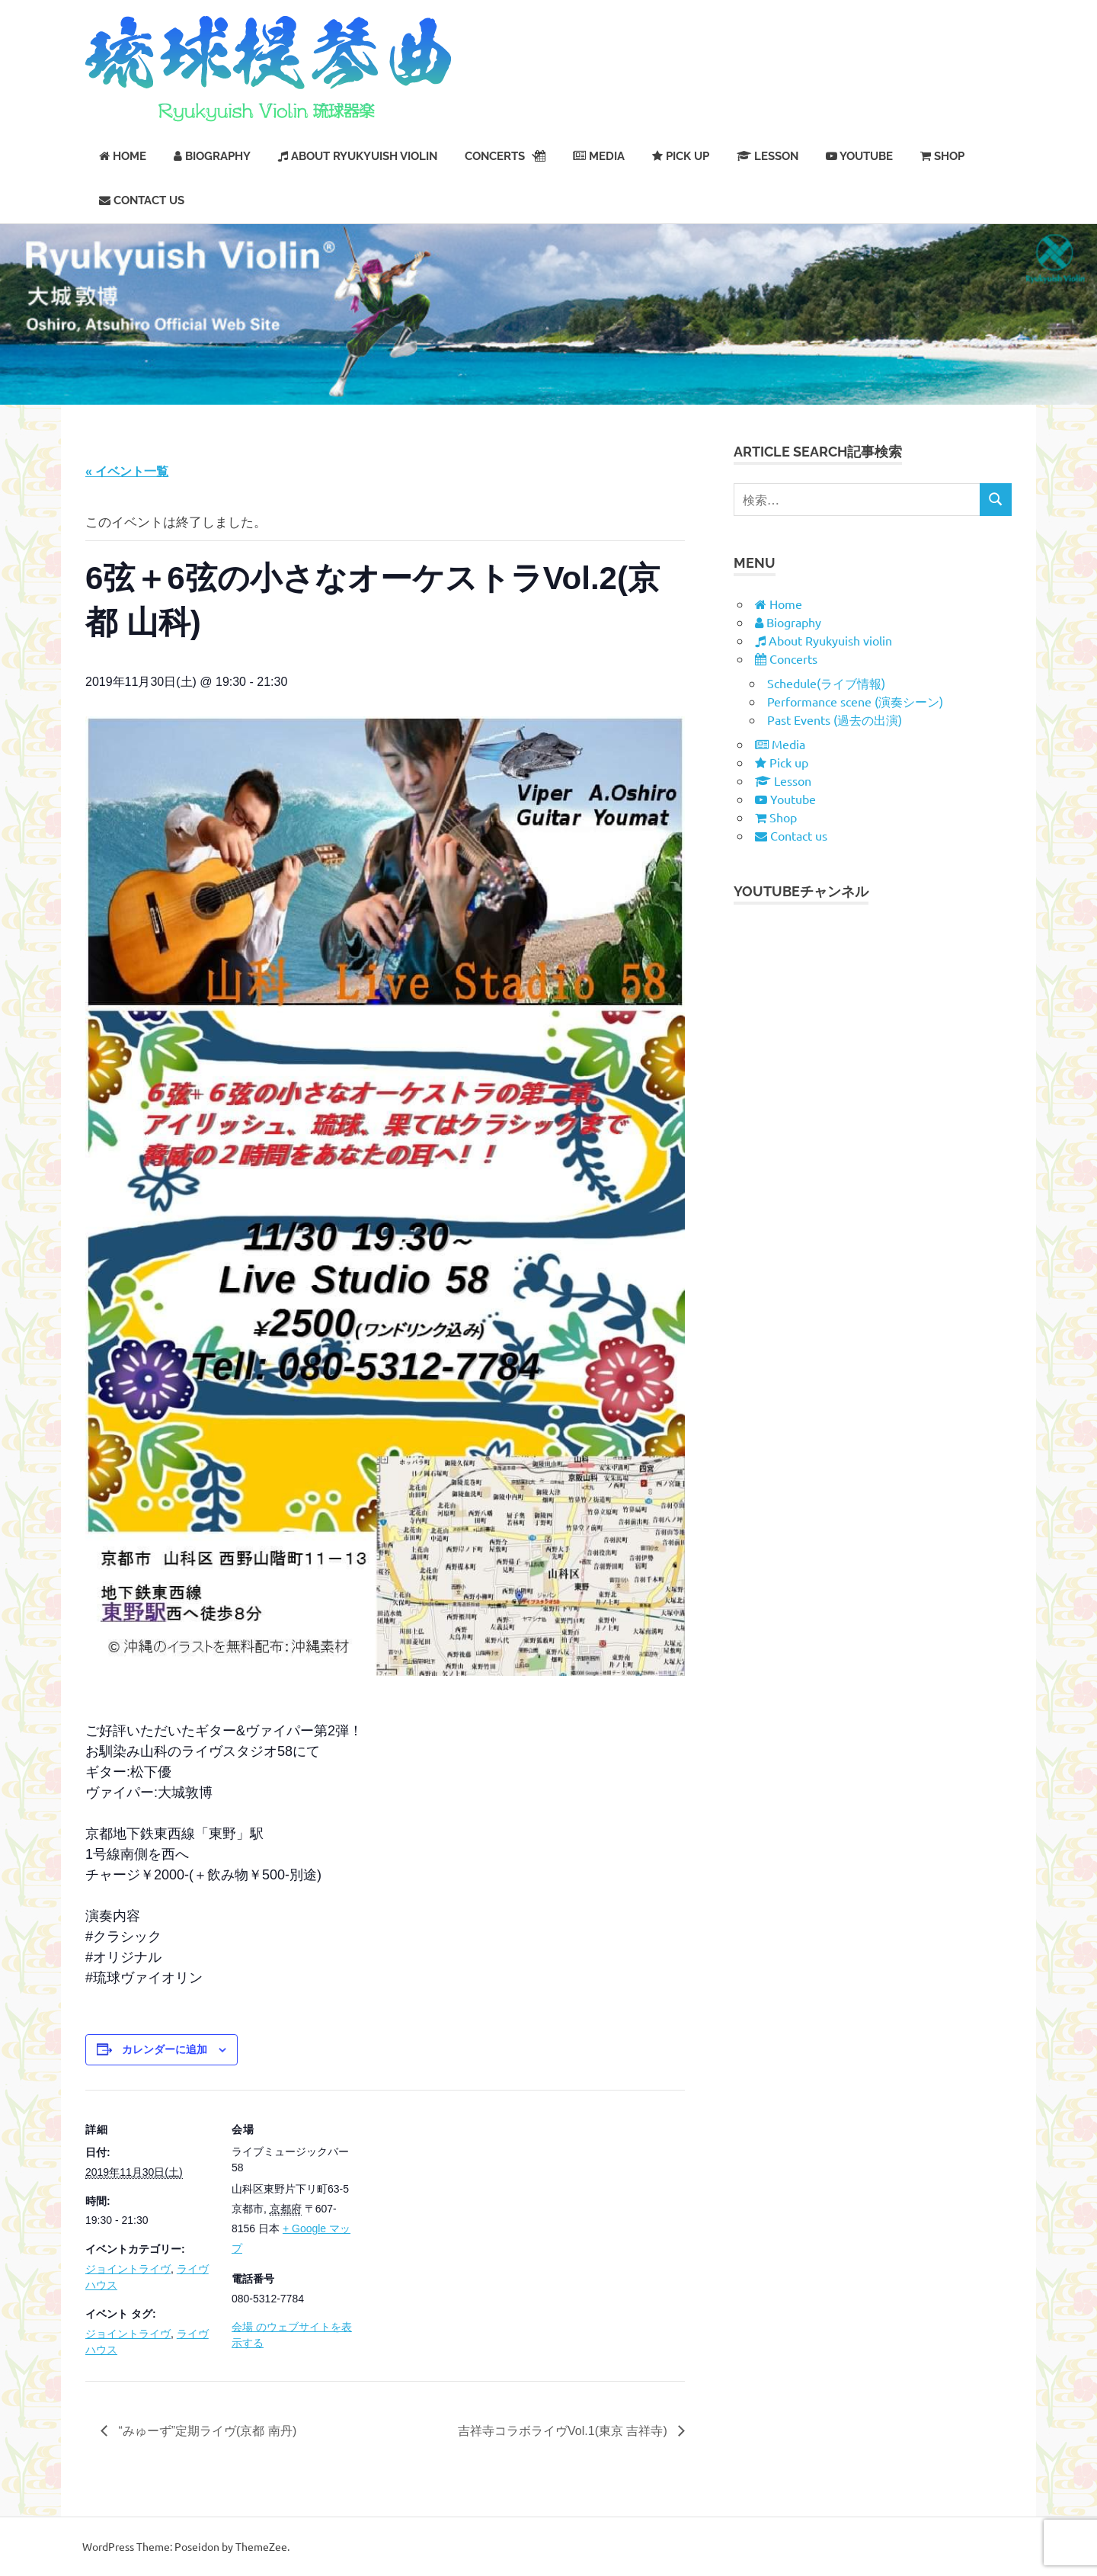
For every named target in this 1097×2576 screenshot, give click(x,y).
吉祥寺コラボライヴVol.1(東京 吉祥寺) (564, 2430)
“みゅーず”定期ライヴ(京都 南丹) (205, 2430)
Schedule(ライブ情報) (826, 682)
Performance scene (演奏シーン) (855, 701)
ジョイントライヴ (128, 2269)
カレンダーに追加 (164, 2049)
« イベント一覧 (126, 471)
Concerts (505, 156)
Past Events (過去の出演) (834, 719)
